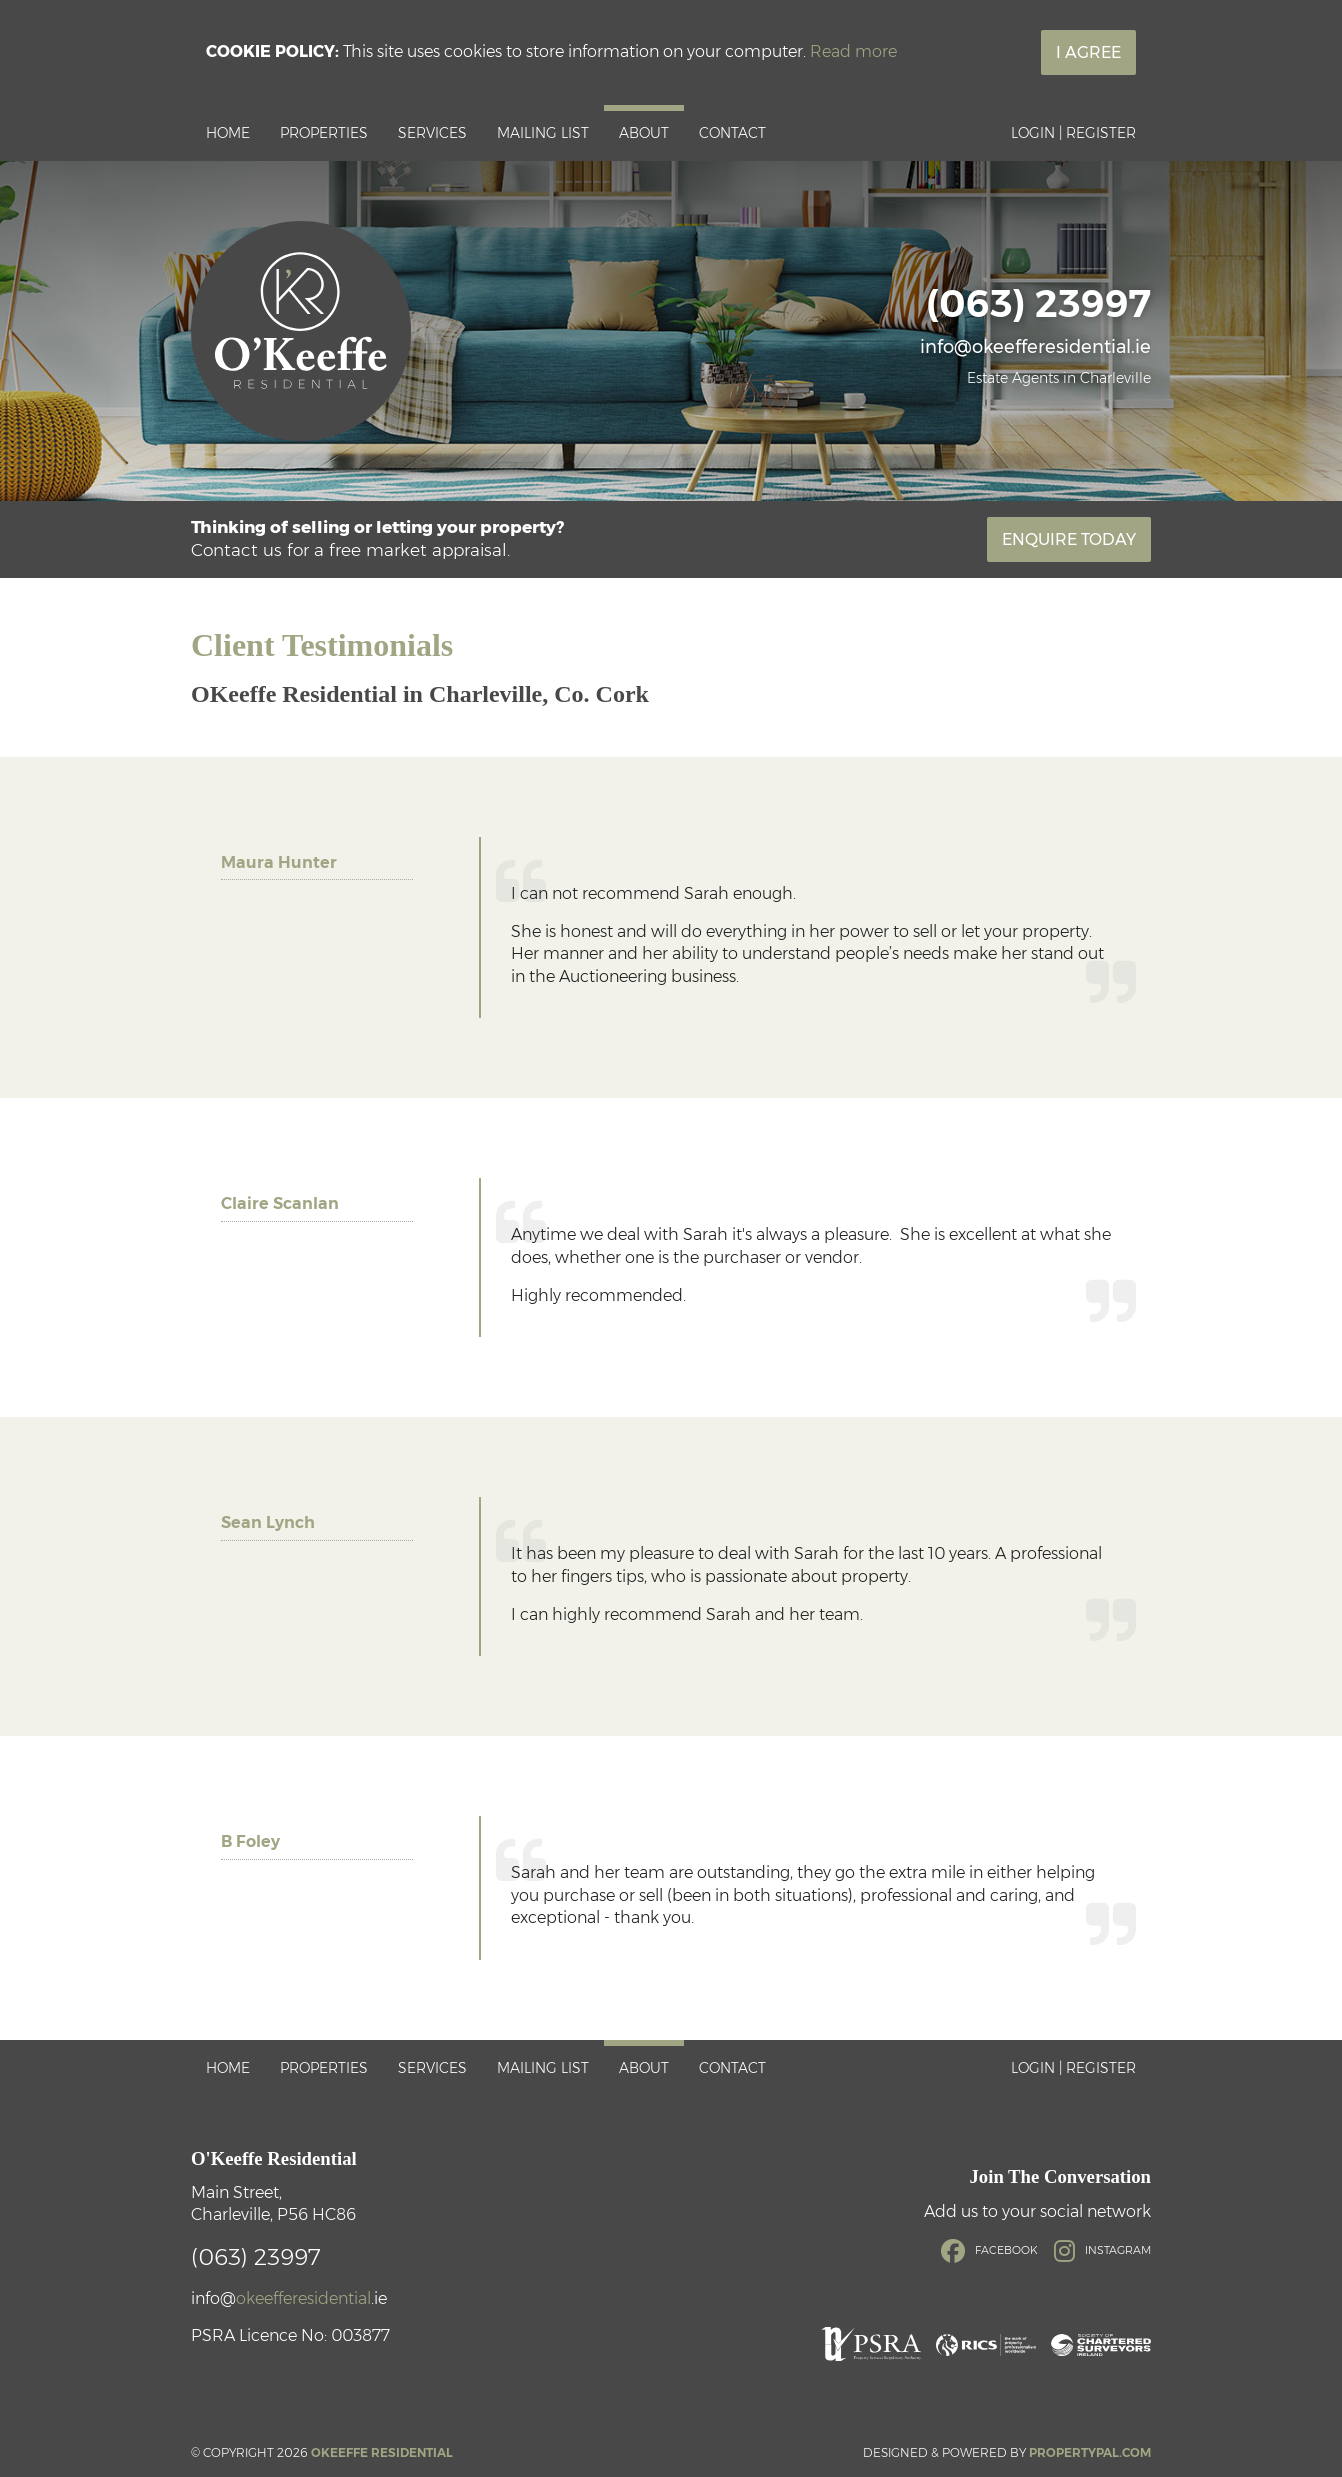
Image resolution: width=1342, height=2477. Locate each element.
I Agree (1088, 52)
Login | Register (1073, 133)
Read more (853, 51)
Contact (732, 133)
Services (432, 133)
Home (228, 133)
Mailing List (543, 133)
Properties (324, 133)
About (644, 133)
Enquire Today (1069, 539)
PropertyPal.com (1090, 2452)
